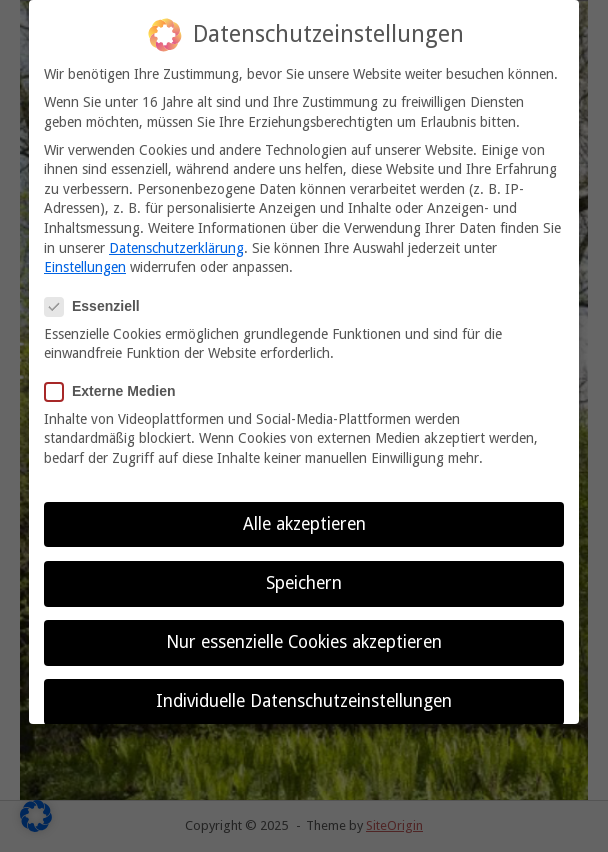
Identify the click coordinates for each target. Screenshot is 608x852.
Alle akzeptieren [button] (304, 521)
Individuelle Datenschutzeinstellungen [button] (304, 698)
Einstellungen (85, 264)
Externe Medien (116, 389)
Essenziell (98, 304)
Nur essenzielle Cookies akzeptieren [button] (304, 639)
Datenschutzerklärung (176, 245)
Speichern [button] (304, 580)
